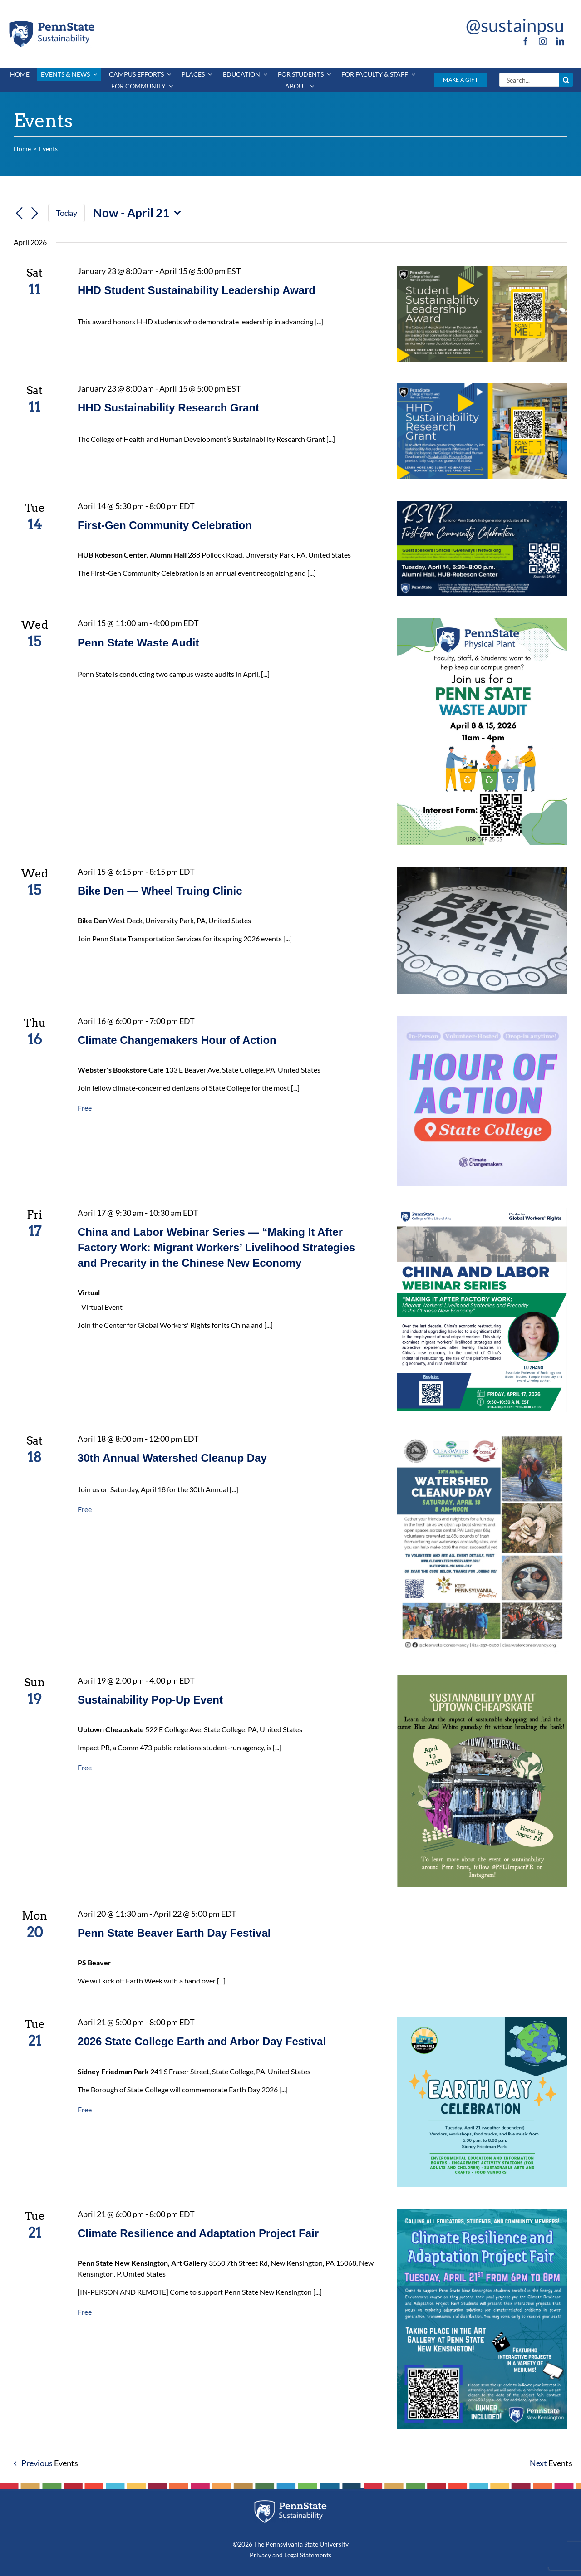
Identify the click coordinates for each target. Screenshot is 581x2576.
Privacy (260, 2555)
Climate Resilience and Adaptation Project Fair (198, 2233)
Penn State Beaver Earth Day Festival (174, 1933)
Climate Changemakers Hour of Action (177, 1040)
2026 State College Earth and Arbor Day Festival (202, 2041)
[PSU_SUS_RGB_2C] (51, 22)
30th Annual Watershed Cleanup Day (172, 1458)
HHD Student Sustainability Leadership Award (196, 290)
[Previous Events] (19, 213)
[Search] (566, 80)
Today (66, 213)
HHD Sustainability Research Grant (168, 408)
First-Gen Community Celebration (165, 525)
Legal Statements (307, 2555)
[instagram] (543, 41)
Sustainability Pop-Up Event (150, 1700)
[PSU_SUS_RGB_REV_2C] (291, 2503)
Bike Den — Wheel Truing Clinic (160, 891)
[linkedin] (560, 41)
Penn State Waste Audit (138, 643)
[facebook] (526, 41)
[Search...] (529, 80)
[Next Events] (34, 213)
